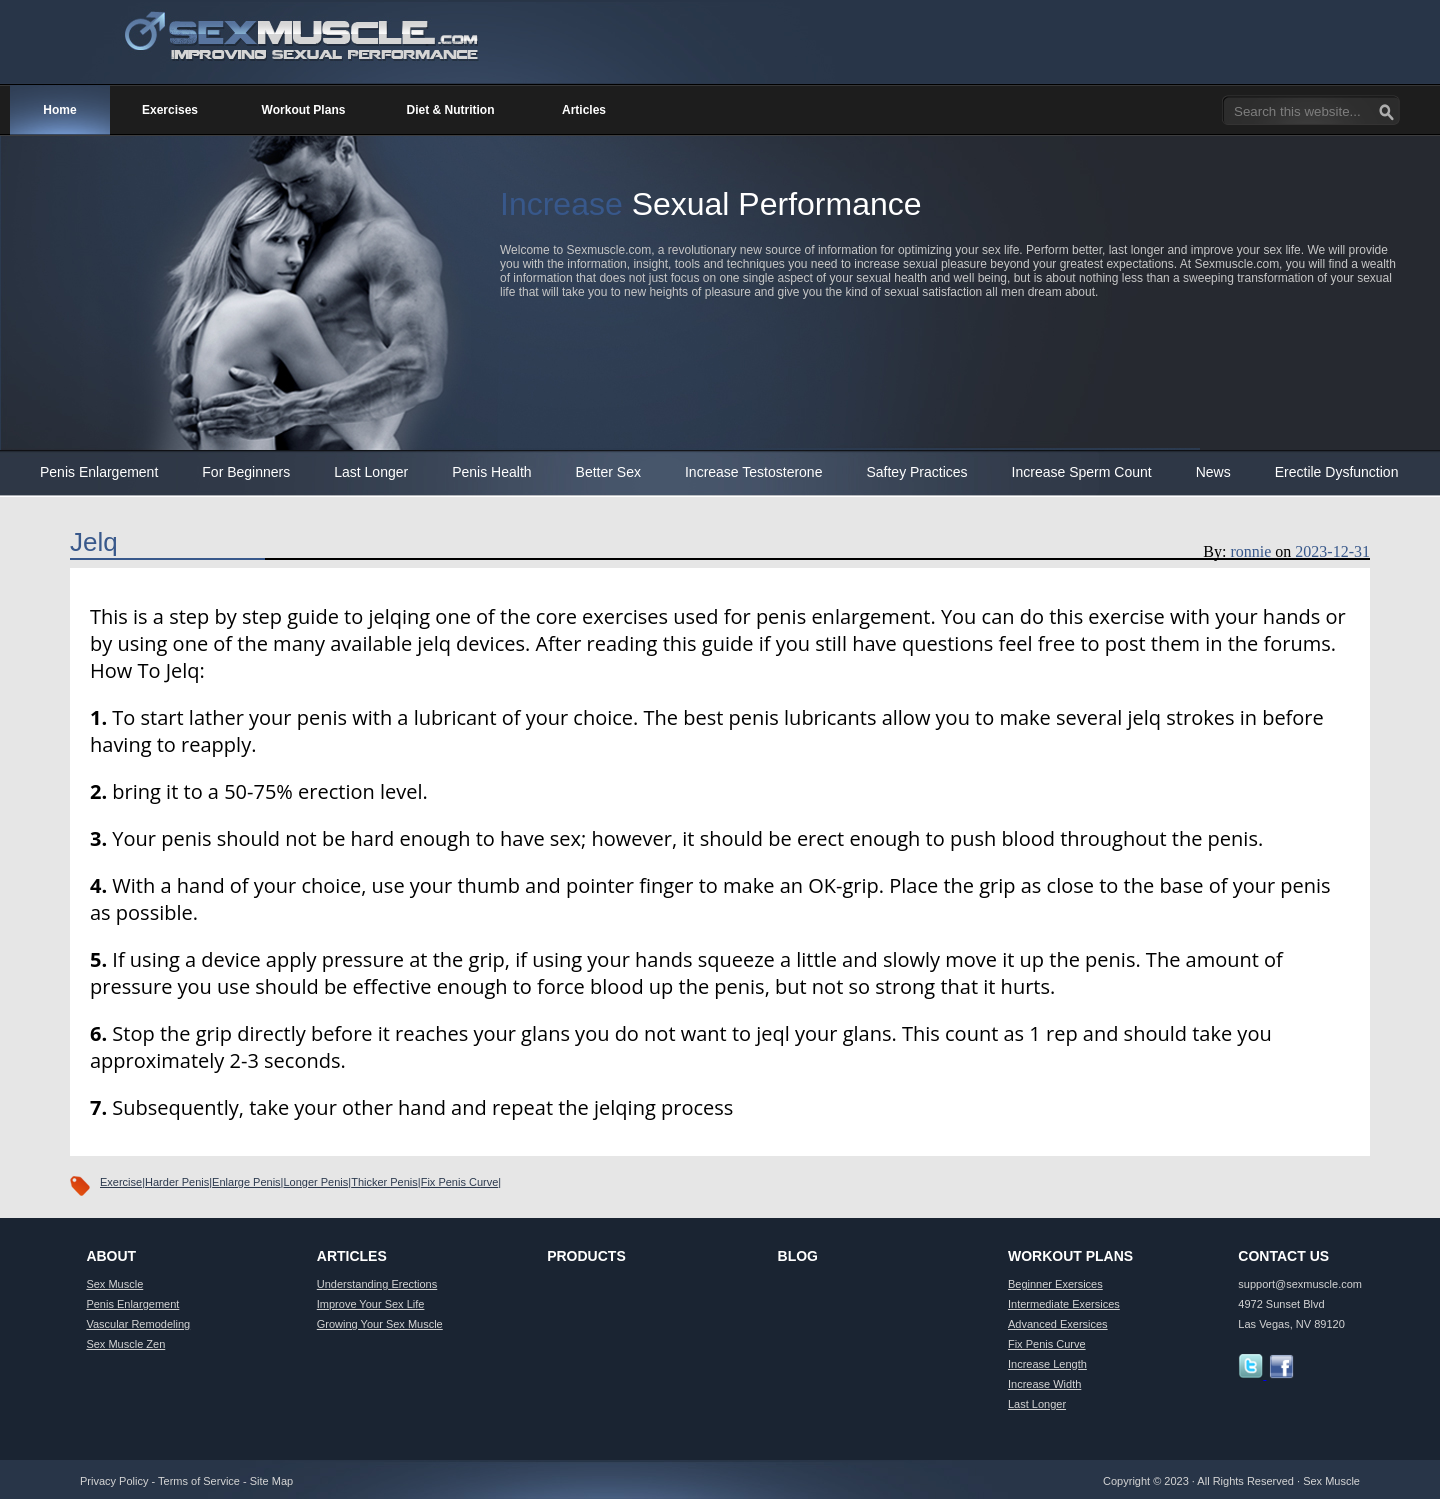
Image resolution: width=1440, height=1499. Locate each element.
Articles (584, 110)
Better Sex (608, 472)
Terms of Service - (204, 1481)
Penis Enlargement (99, 472)
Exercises (170, 110)
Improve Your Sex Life (371, 1304)
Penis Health (491, 472)
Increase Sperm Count (1082, 472)
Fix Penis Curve (460, 1182)
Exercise (121, 1182)
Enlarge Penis (246, 1182)
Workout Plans (304, 110)
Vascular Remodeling (138, 1324)
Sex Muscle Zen (125, 1344)
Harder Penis (177, 1182)
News (1213, 472)
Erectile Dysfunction (1337, 472)
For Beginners (246, 472)
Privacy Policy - (119, 1481)
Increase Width (1044, 1384)
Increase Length (1047, 1364)
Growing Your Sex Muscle (380, 1324)
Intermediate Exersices (1064, 1304)
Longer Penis (315, 1182)
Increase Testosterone (754, 472)
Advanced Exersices (1058, 1324)
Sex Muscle (114, 1284)
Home (59, 110)
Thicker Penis (384, 1182)
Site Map (271, 1481)
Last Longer (371, 472)
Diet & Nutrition (451, 110)
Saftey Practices (916, 472)
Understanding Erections (377, 1284)
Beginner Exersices (1055, 1284)
